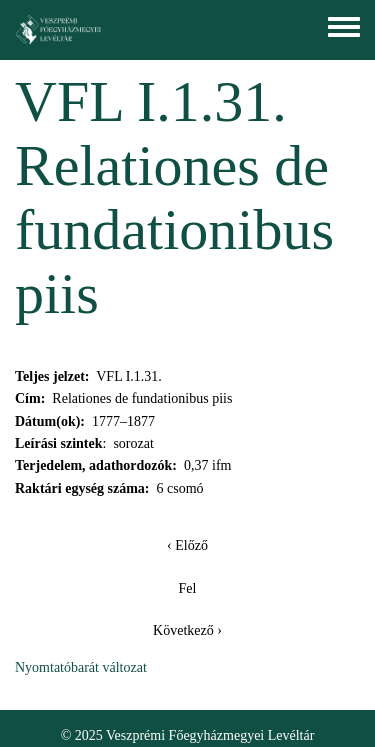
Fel (188, 588)
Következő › (187, 630)
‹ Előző (187, 545)
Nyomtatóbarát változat (81, 667)
